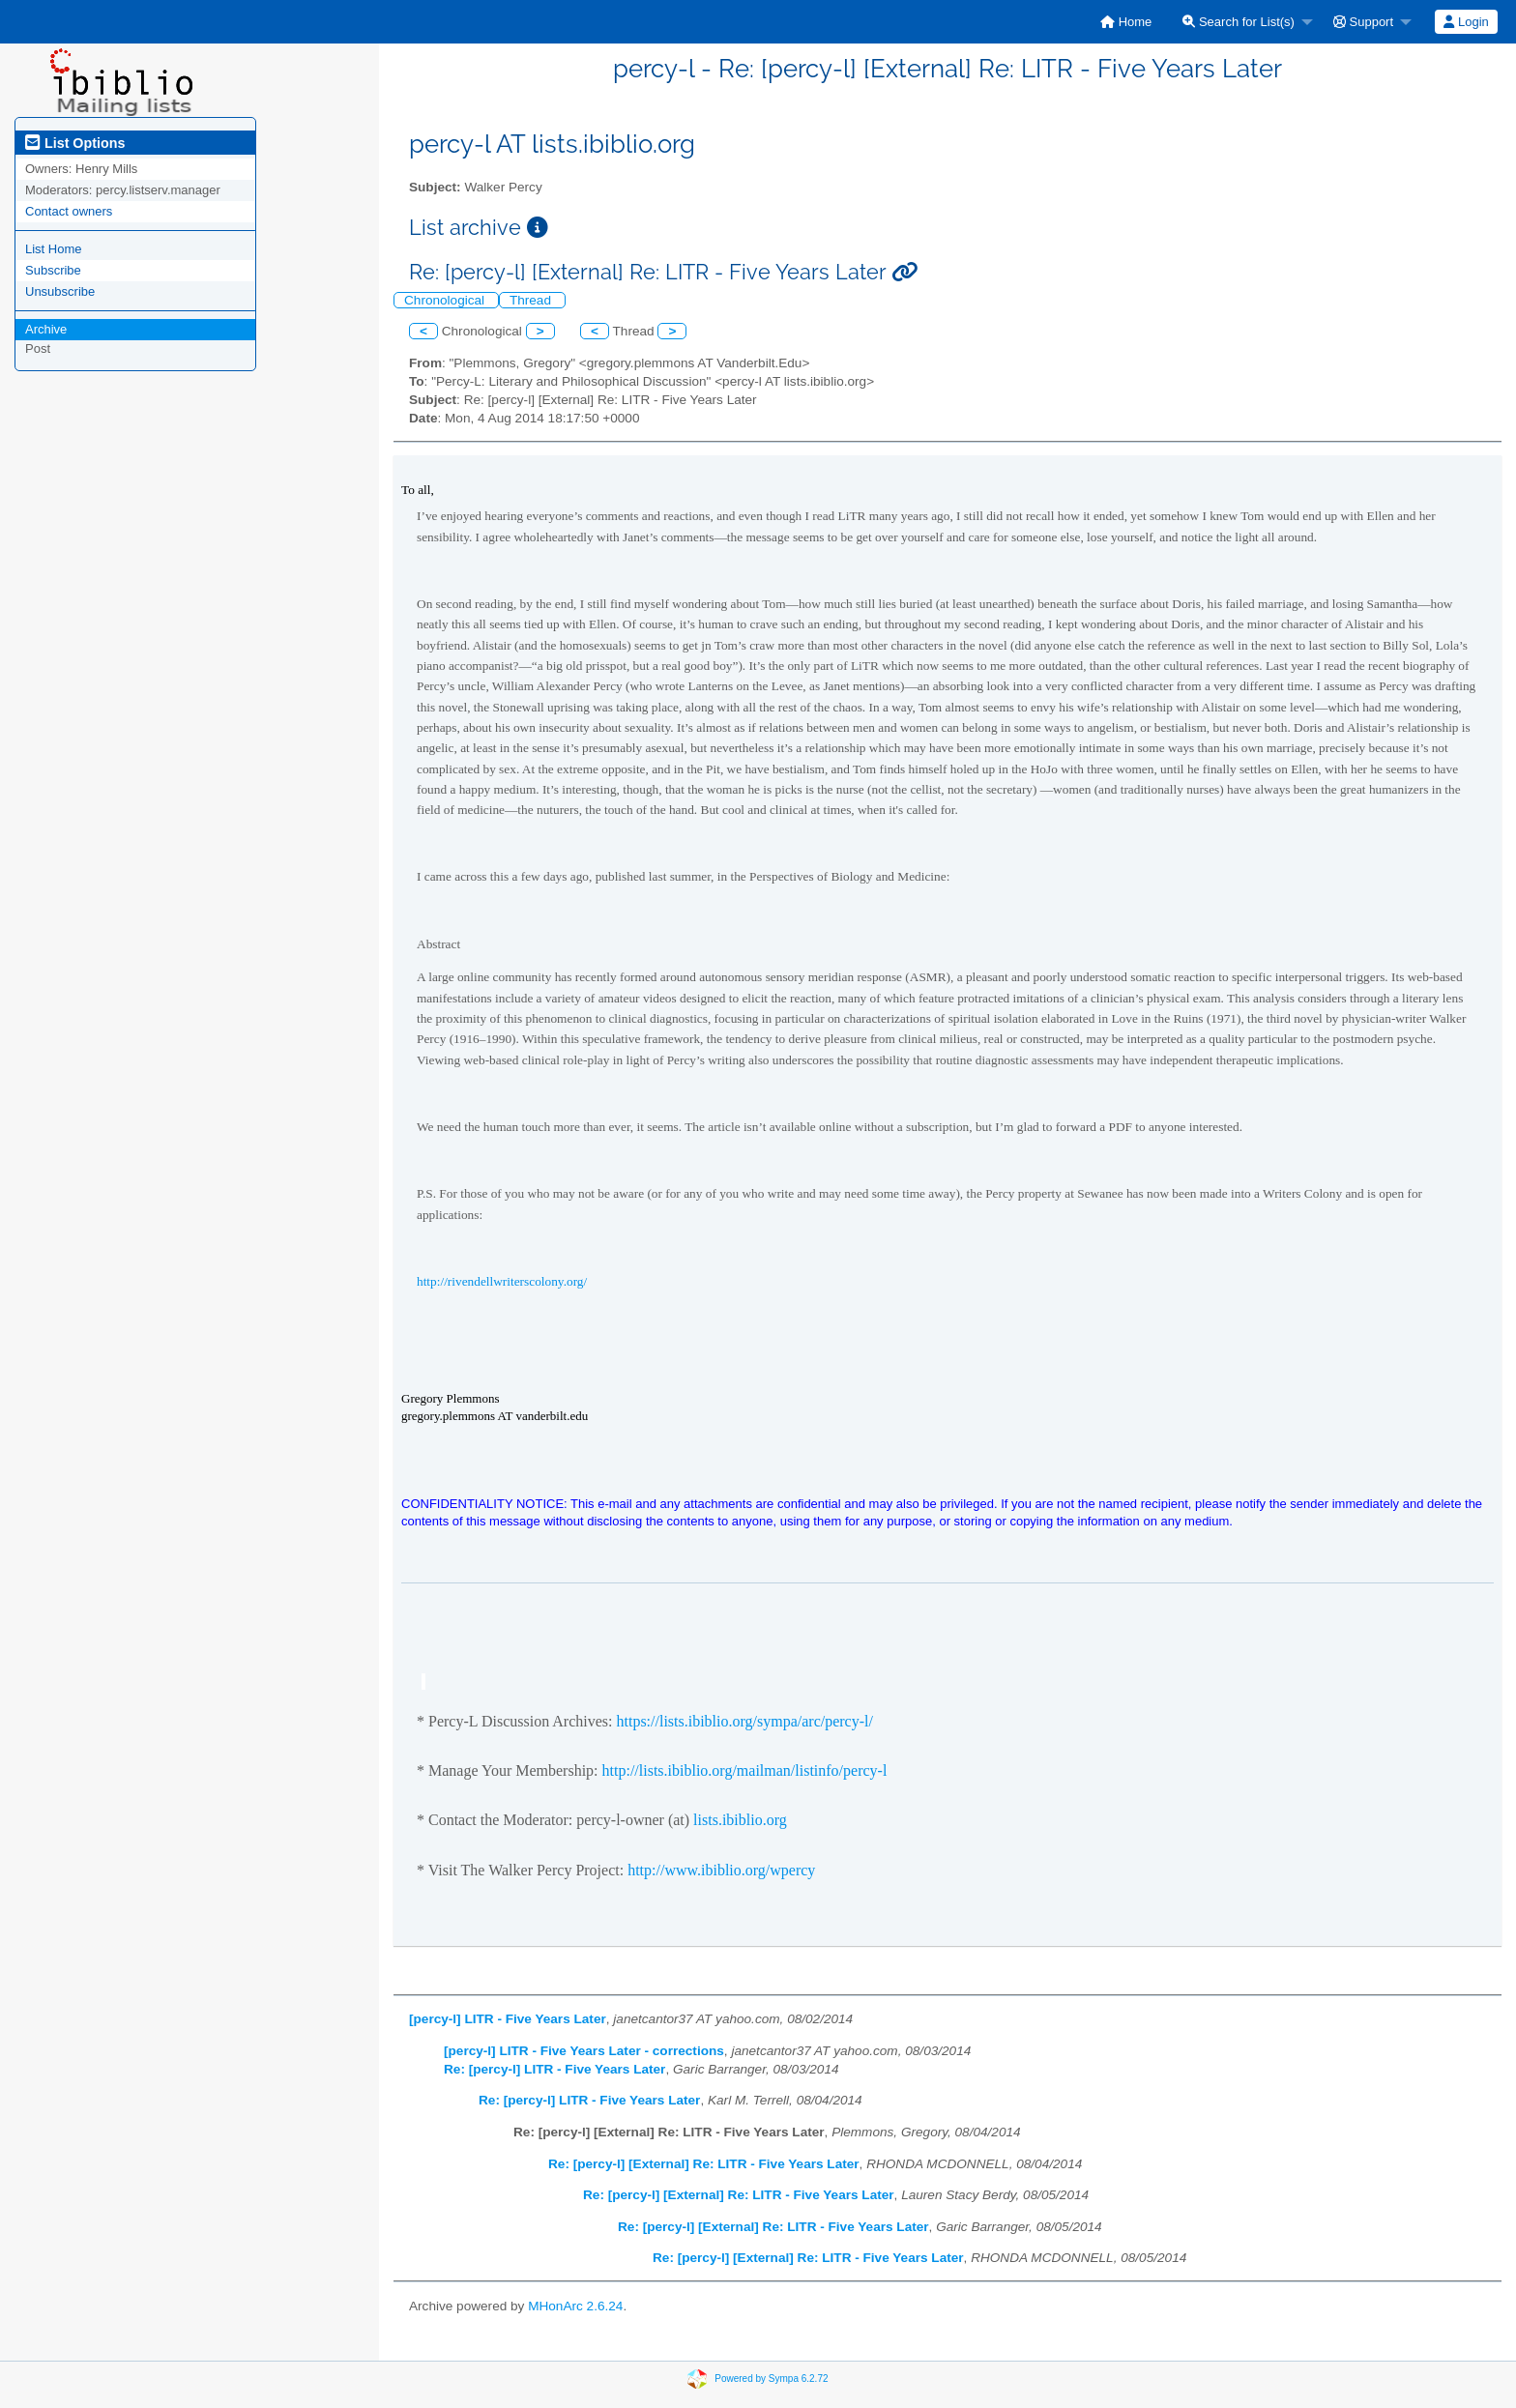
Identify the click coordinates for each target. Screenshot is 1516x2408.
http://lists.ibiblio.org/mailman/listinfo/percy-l (745, 1770)
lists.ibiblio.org (740, 1820)
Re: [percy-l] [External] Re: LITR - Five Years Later (704, 2164)
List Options (75, 143)
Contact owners (68, 211)
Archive (46, 329)
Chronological (446, 300)
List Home (53, 249)
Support (1363, 22)
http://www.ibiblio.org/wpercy (721, 1870)
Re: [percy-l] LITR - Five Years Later (554, 2069)
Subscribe (53, 270)
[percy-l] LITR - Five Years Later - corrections (584, 2051)
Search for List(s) (1238, 22)
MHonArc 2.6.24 (575, 2306)
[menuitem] (1126, 22)
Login (1465, 22)
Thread (532, 300)
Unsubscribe (60, 291)
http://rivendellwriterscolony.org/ (502, 1281)
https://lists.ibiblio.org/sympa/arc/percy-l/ (744, 1721)
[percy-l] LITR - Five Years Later (507, 2019)
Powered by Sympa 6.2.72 (771, 2378)
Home (1126, 22)
